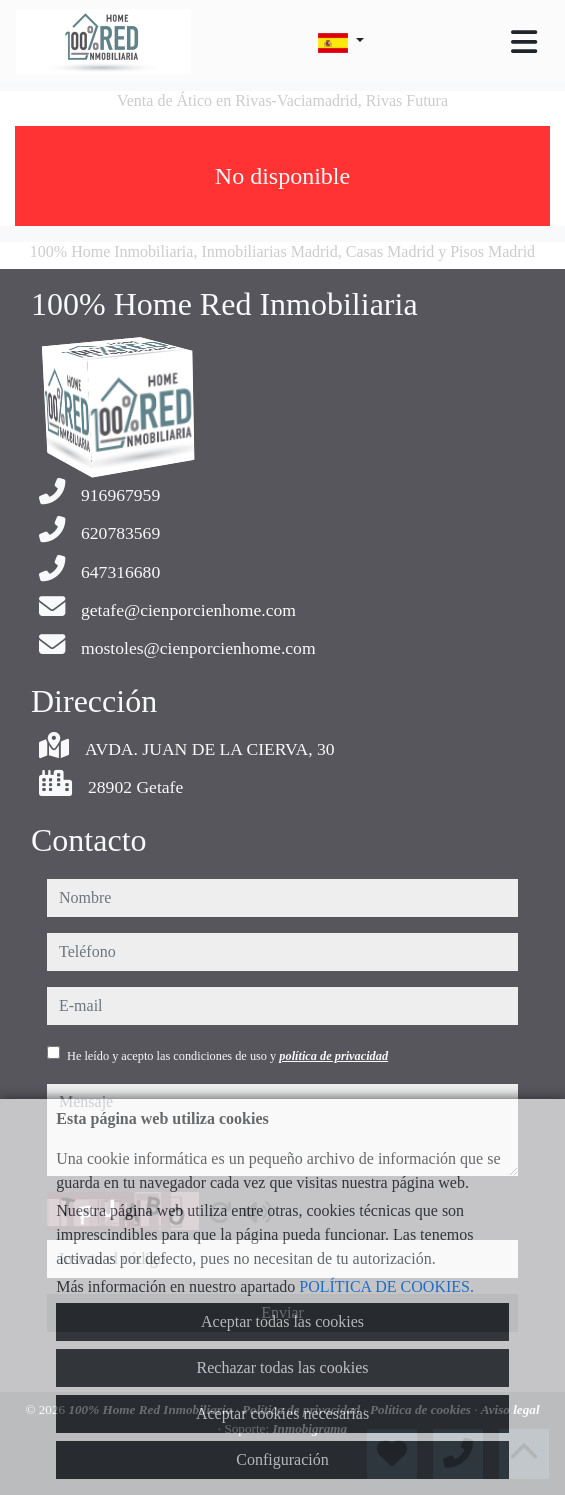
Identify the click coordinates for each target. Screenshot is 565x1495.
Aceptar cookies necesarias (282, 1413)
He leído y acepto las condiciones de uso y (227, 1056)
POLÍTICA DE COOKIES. (386, 1286)
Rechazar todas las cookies (283, 1367)
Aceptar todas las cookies (282, 1321)
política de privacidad (333, 1056)
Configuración (282, 1459)
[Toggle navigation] (524, 42)
